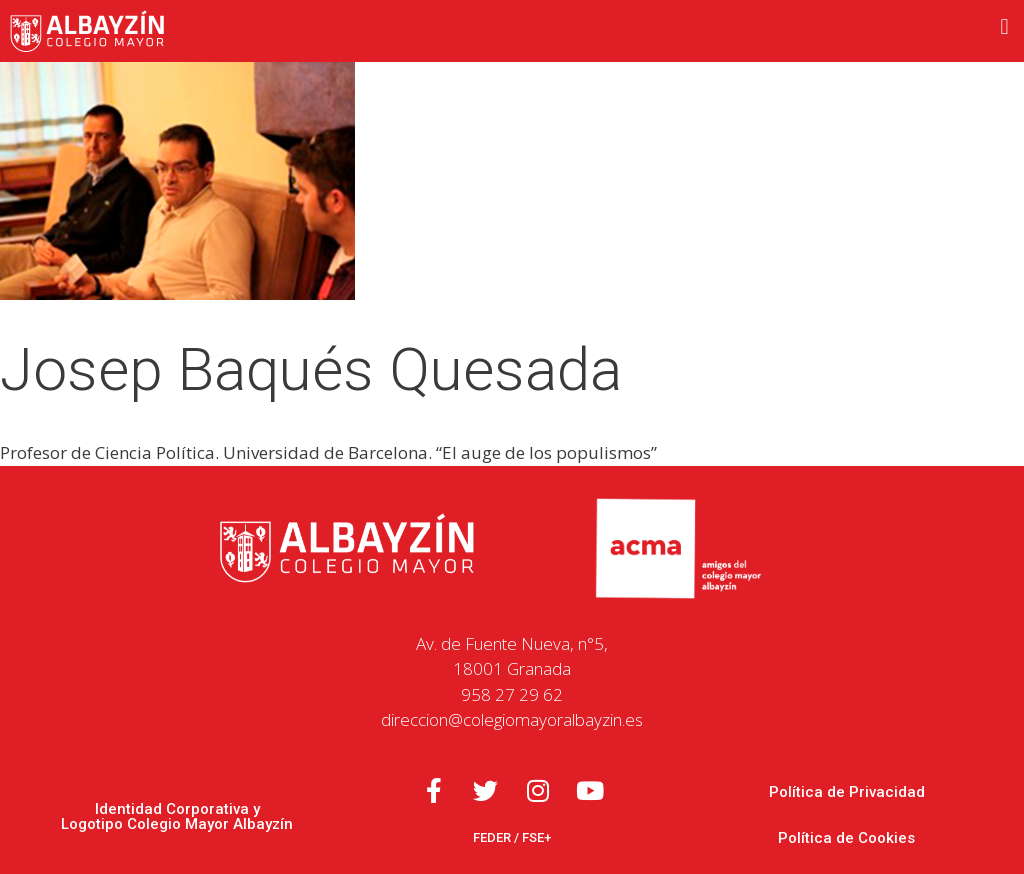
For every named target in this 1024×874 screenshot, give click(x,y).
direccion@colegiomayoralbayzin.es (512, 719)
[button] (1004, 26)
